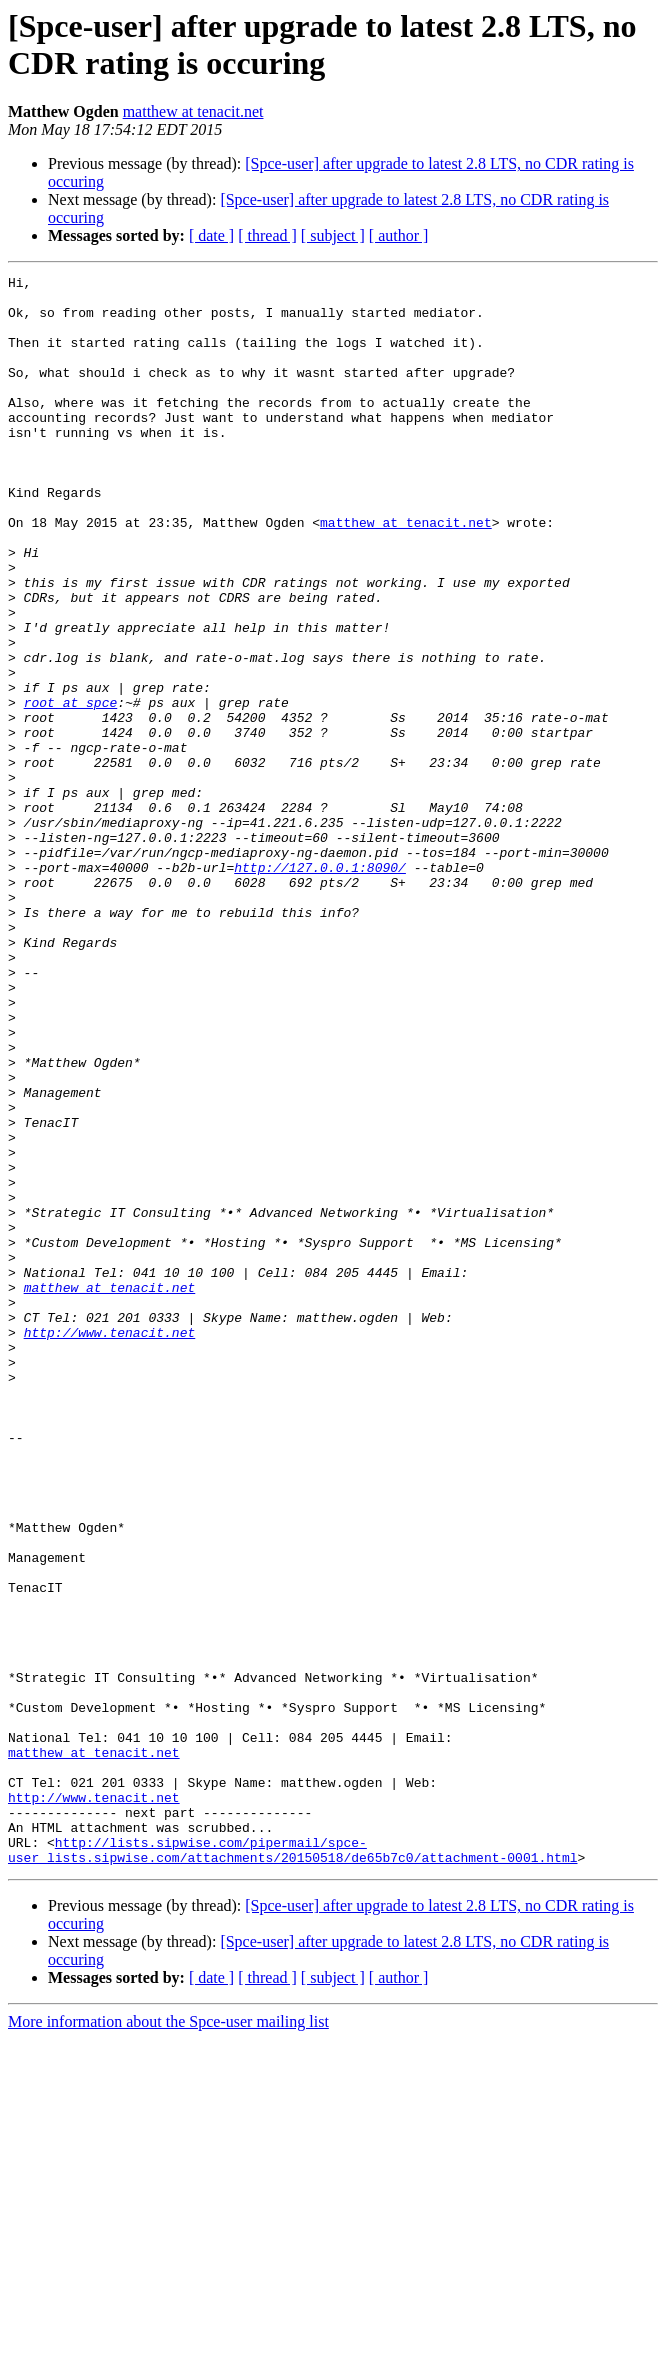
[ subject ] (333, 235)
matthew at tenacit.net (193, 111)
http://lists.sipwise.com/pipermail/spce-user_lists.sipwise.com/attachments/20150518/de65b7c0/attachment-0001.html (292, 2166)
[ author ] (399, 235)
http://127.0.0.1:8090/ (320, 987)
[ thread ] (267, 235)
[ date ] (211, 235)
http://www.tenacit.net (110, 1545)
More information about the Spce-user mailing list (168, 2339)
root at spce (71, 789)
